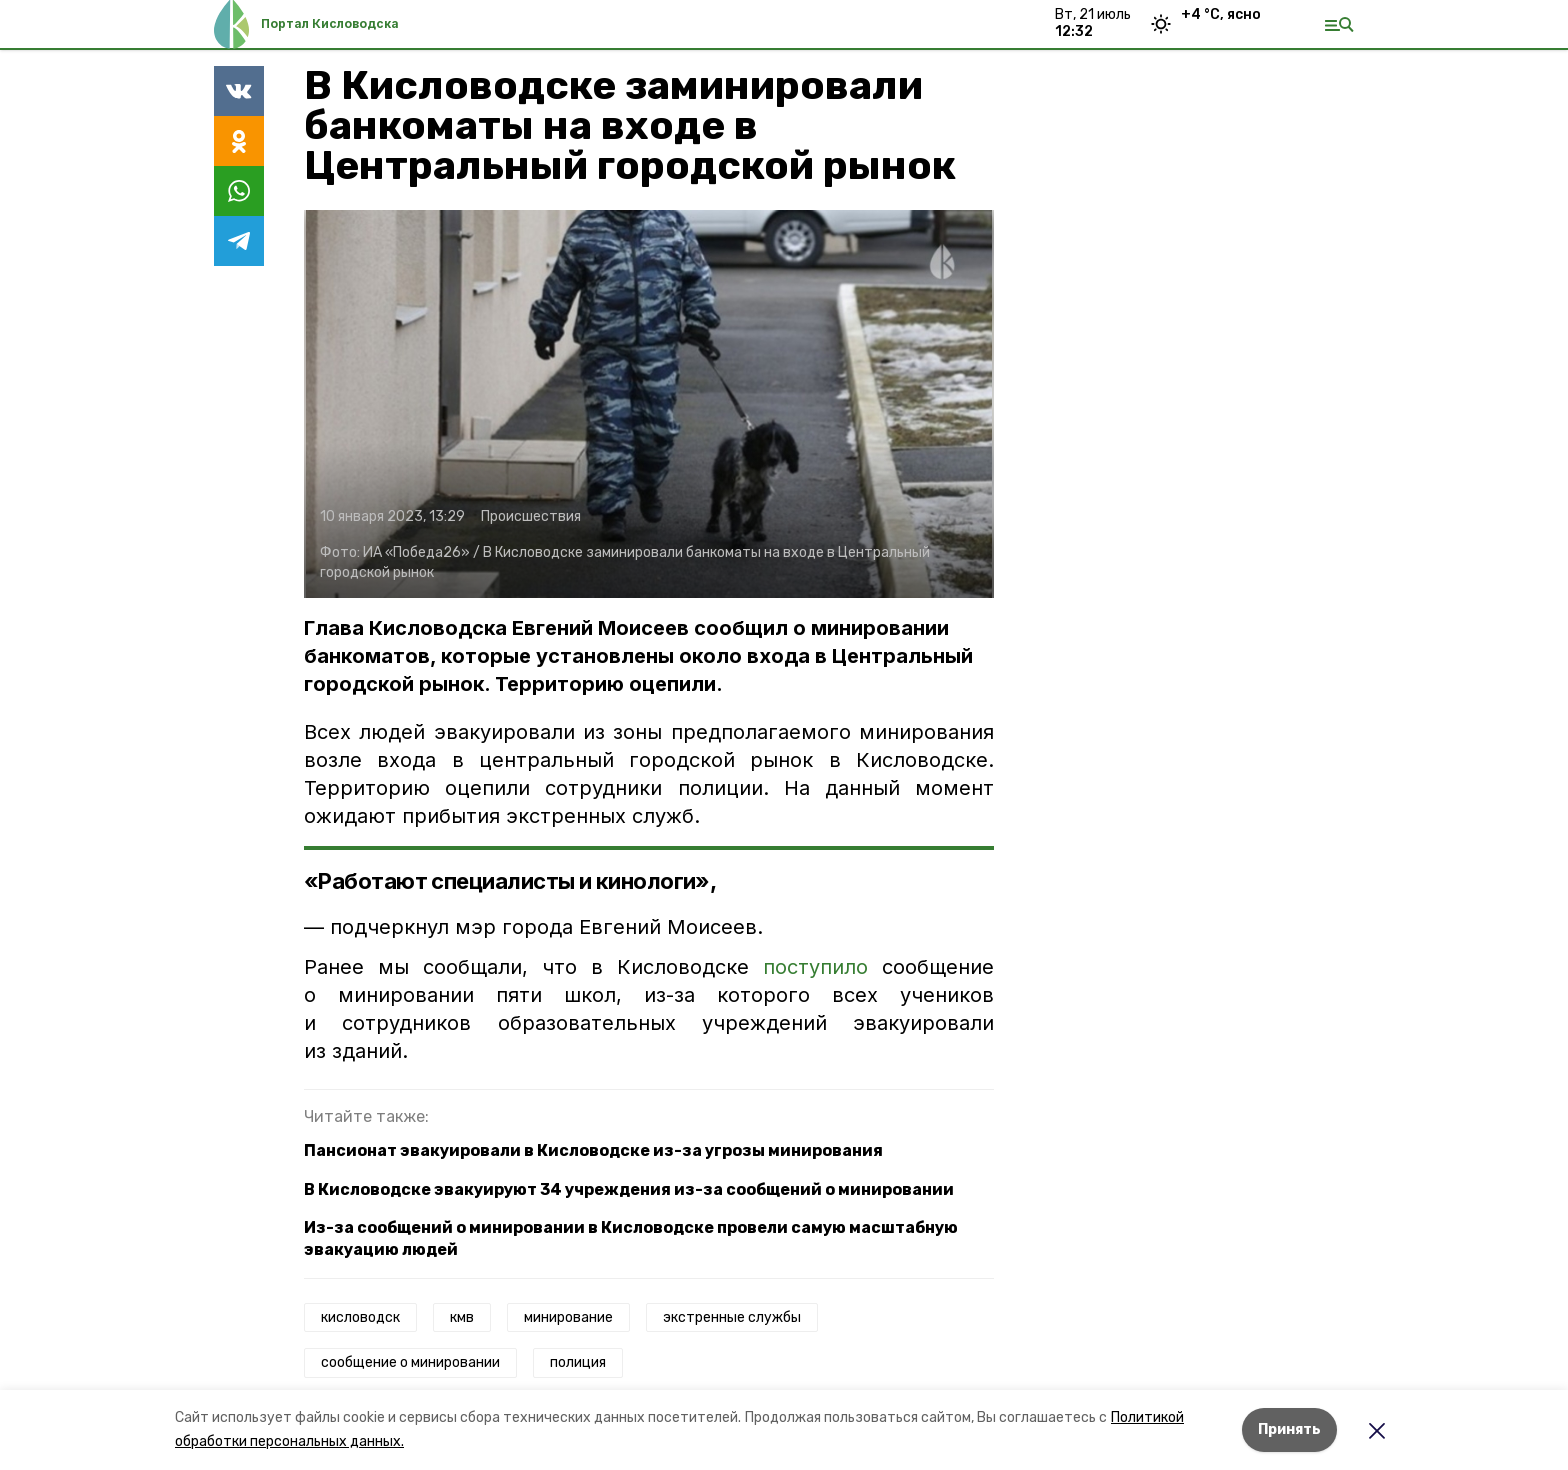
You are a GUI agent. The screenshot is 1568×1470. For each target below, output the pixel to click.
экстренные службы (732, 1317)
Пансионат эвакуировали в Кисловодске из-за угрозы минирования (593, 1150)
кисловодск (360, 1317)
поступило (815, 967)
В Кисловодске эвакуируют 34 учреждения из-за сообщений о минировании (629, 1189)
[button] (649, 404)
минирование (568, 1317)
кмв (462, 1317)
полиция (578, 1362)
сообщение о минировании (410, 1362)
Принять (1289, 1429)
